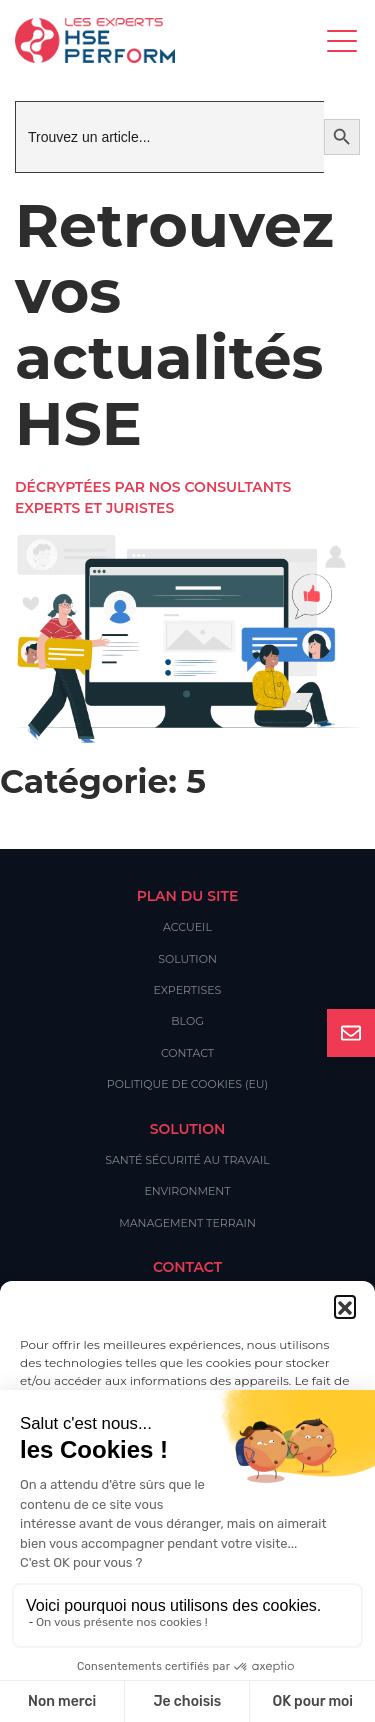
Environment (187, 1191)
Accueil (187, 927)
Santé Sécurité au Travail (187, 1160)
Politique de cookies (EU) (187, 1084)
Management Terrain (187, 1223)
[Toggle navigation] (343, 40)
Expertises (188, 990)
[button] (345, 1306)
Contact (187, 1053)
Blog (187, 1021)
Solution (187, 959)
